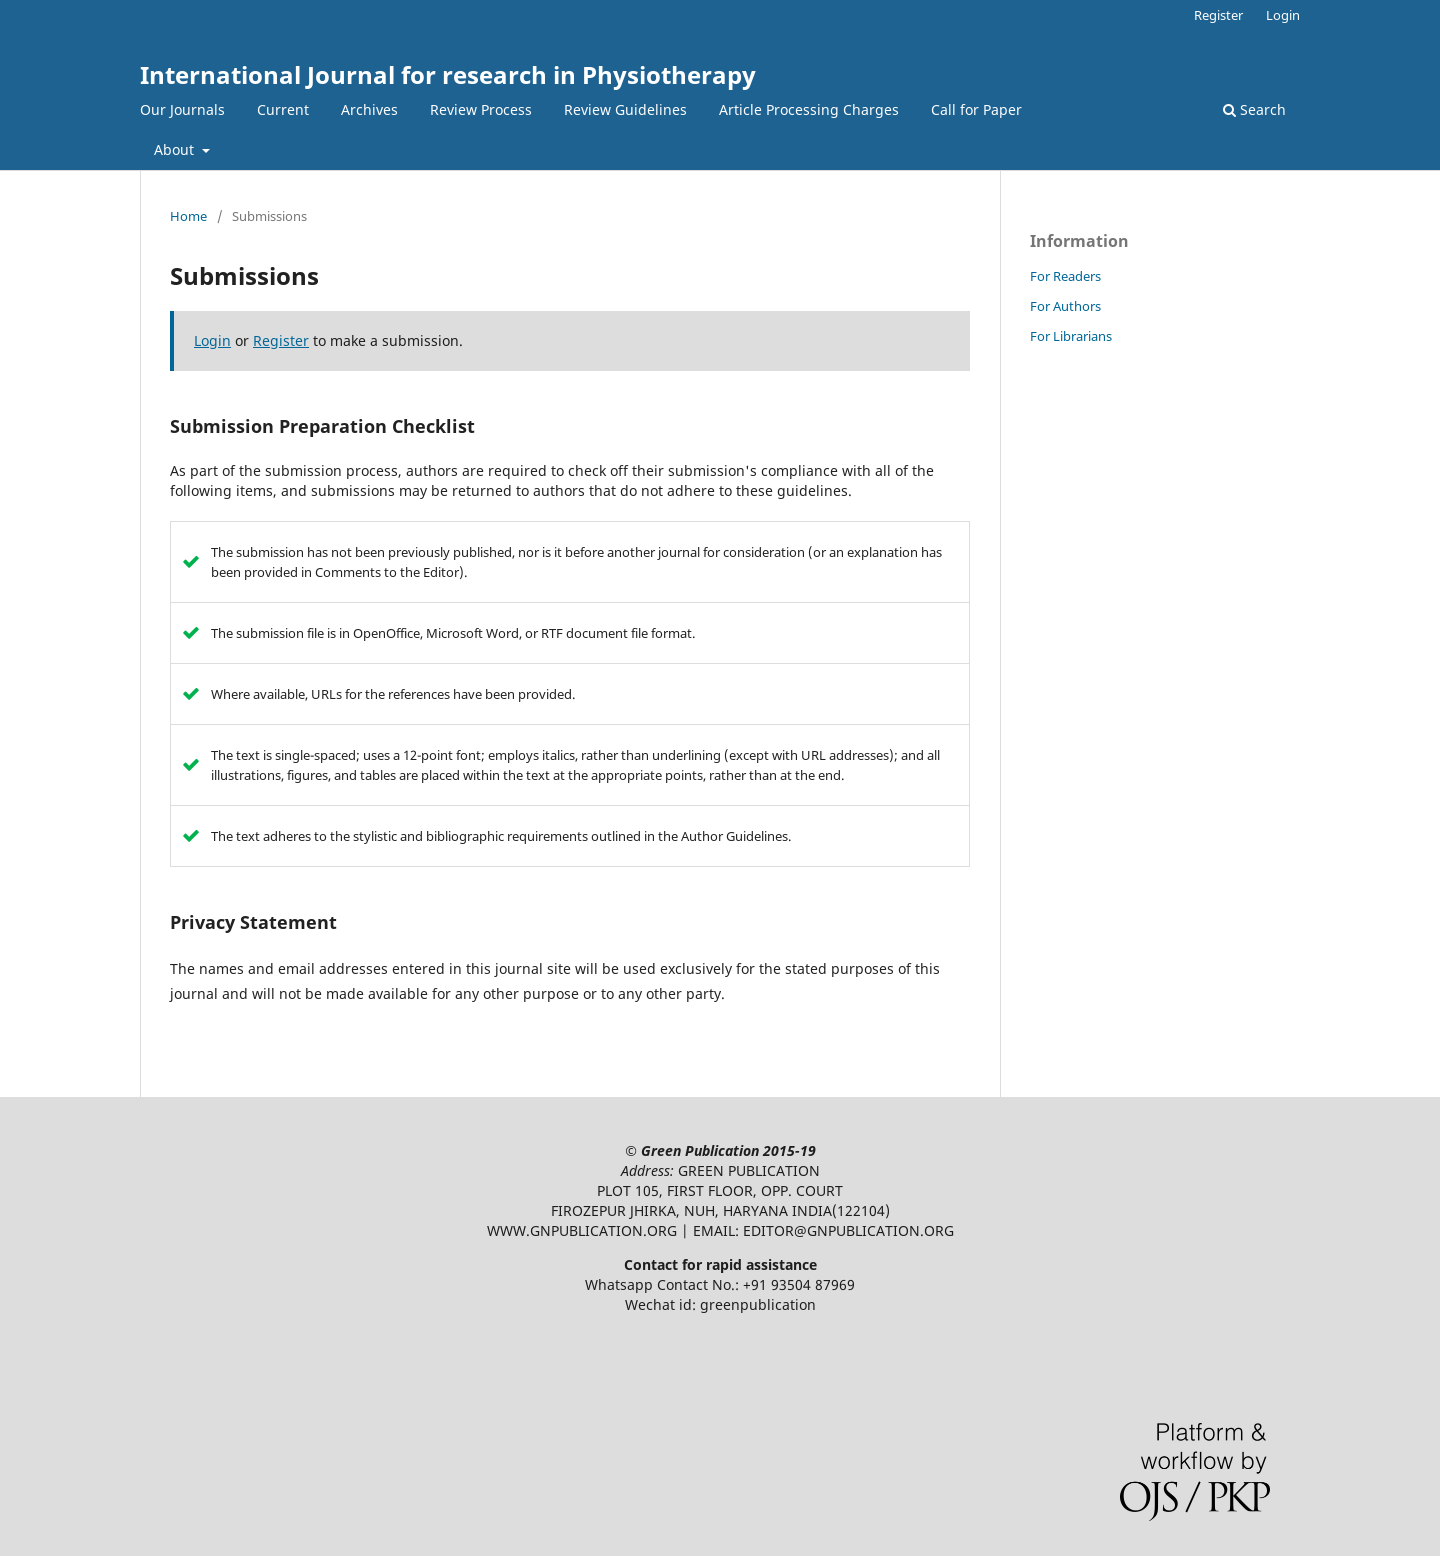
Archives (369, 109)
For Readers (1065, 276)
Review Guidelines (625, 109)
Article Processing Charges (809, 109)
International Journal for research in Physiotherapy (448, 74)
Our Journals (182, 109)
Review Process (481, 109)
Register (1218, 15)
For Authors (1065, 306)
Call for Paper (976, 109)
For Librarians (1071, 336)
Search (1254, 109)
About (176, 149)
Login (1283, 15)
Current (283, 109)
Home (188, 216)
